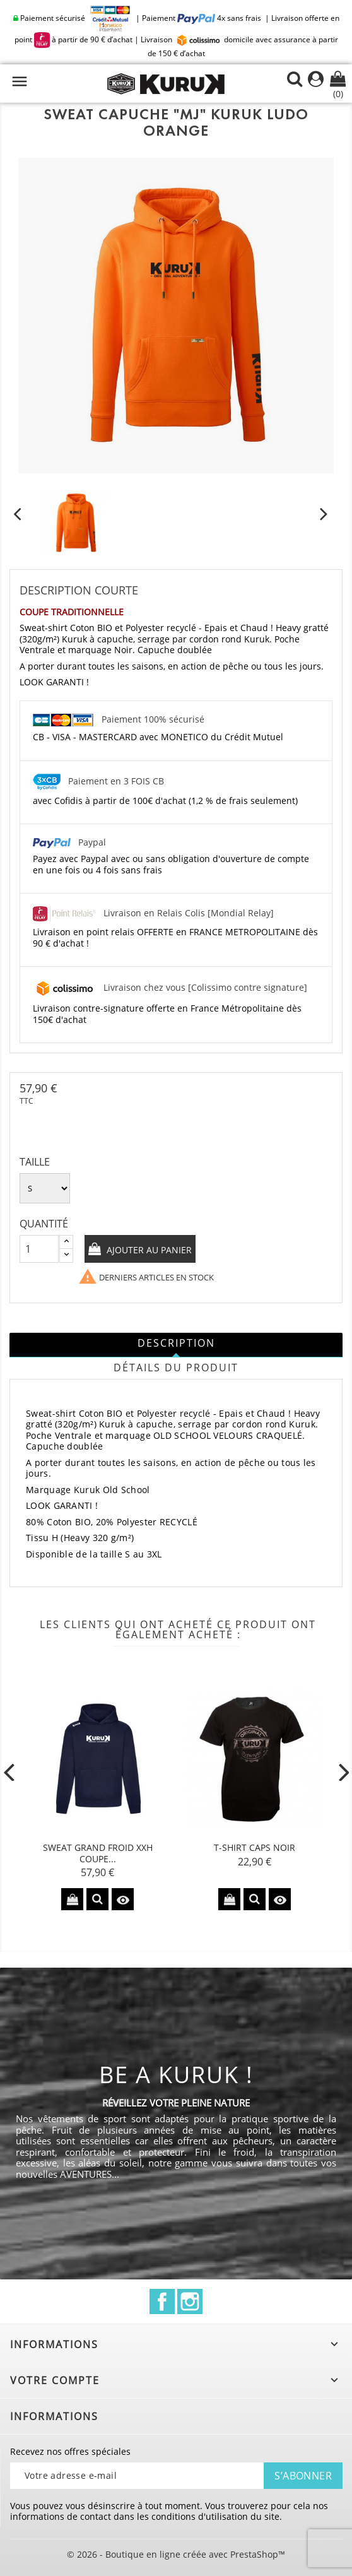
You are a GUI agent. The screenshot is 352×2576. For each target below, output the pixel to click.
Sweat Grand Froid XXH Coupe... (98, 1853)
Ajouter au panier (148, 1250)
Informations (54, 2416)
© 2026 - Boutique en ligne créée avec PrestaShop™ (176, 2554)
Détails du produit (176, 1367)
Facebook (162, 2301)
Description (176, 1343)
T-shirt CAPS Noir (254, 1847)
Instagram (189, 2301)
